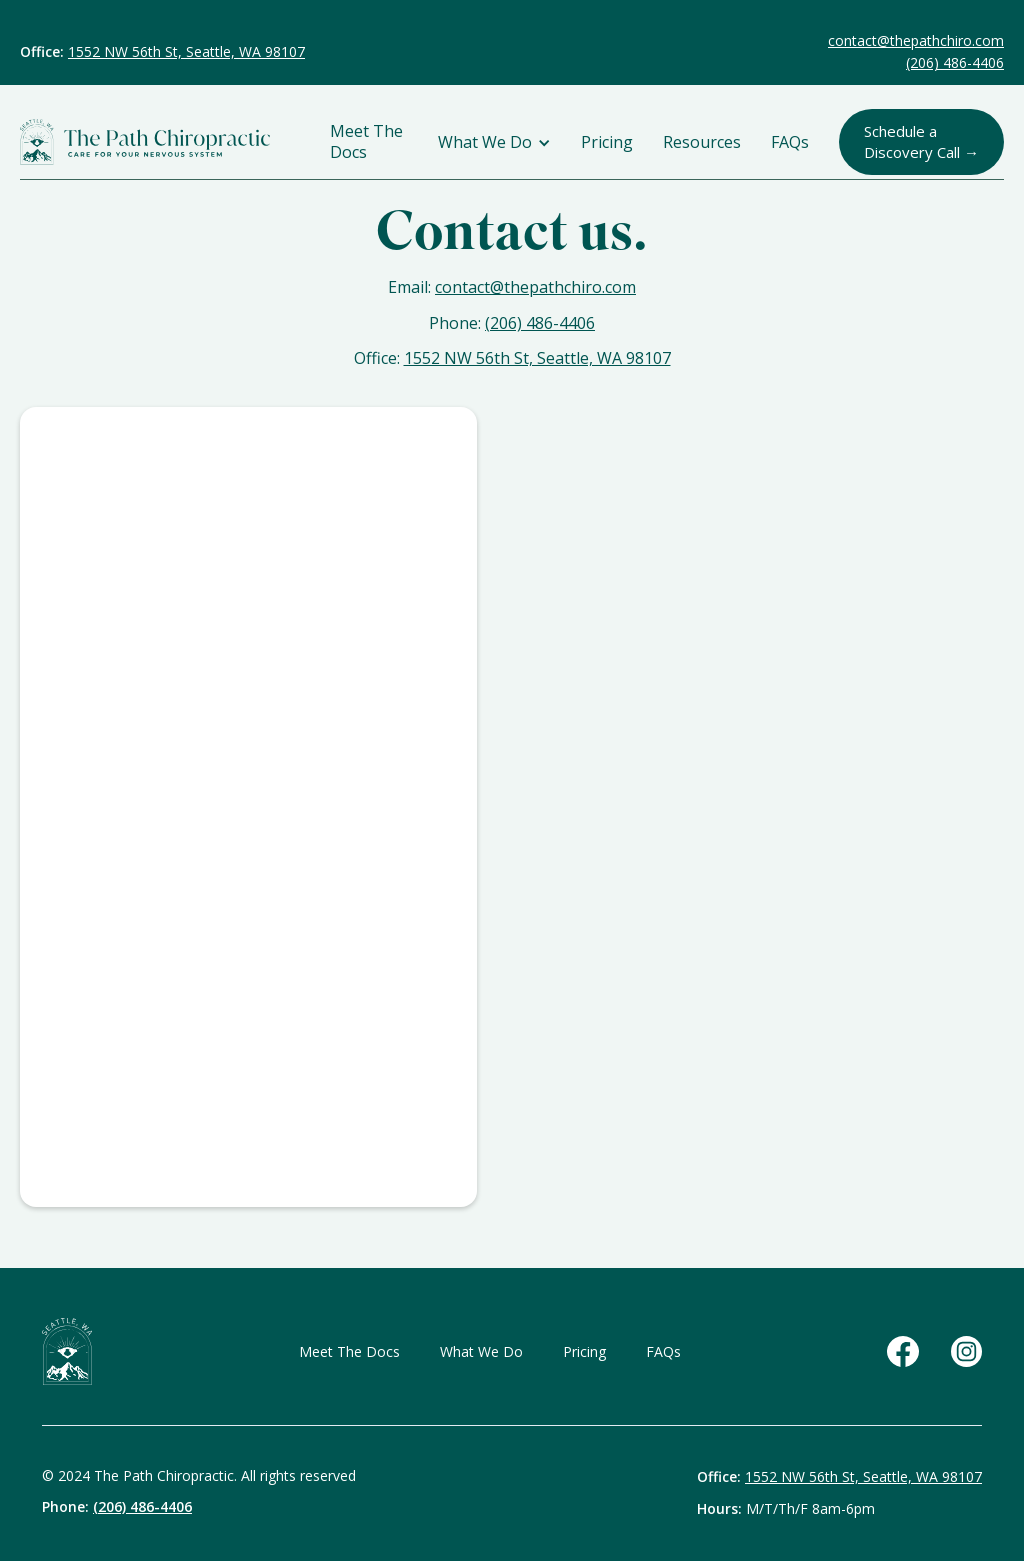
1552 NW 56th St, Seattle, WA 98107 (186, 51)
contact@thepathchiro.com (916, 40)
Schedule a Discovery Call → (921, 141)
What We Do (481, 1351)
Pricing (607, 142)
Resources (702, 142)
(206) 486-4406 (955, 62)
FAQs (790, 142)
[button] (494, 142)
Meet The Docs (366, 142)
